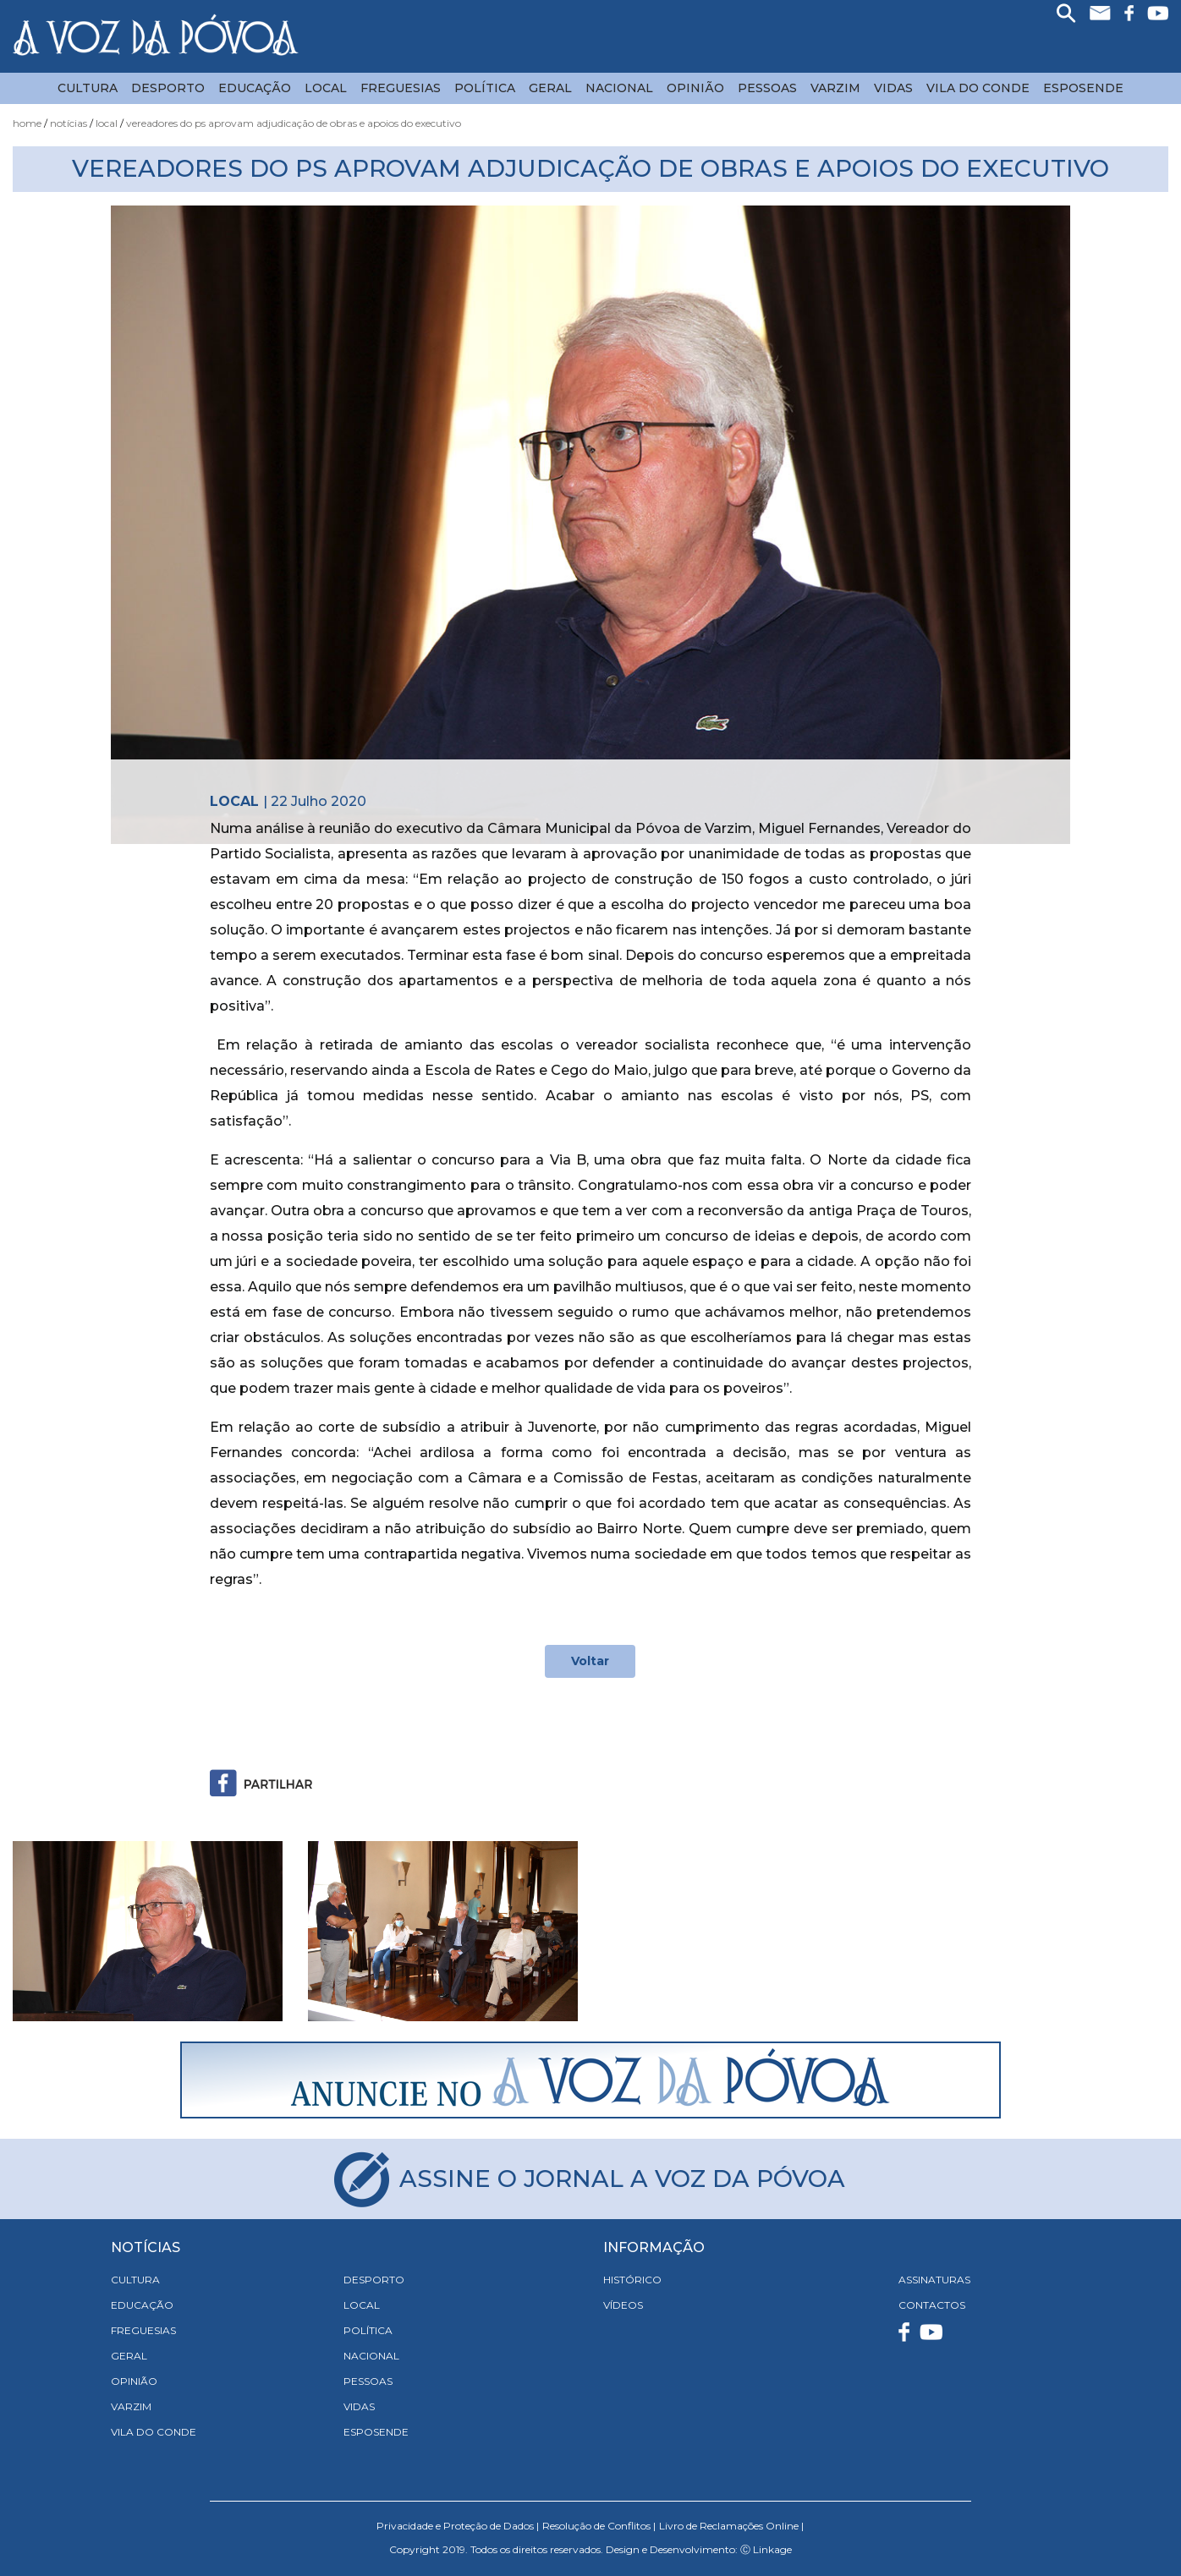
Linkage (772, 2549)
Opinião (695, 88)
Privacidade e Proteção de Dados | (457, 2525)
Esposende (1083, 88)
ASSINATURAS (934, 2279)
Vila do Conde (978, 88)
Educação (254, 88)
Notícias (68, 123)
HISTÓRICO (632, 2279)
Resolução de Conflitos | (599, 2525)
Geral (550, 88)
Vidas (893, 88)
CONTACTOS (931, 2305)
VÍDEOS (623, 2305)
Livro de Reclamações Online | (731, 2525)
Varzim (835, 88)
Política (484, 88)
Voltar (590, 1661)
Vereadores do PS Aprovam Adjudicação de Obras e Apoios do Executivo (293, 123)
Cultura (88, 88)
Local (326, 88)
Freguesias (400, 88)
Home (27, 123)
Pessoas (767, 88)
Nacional (619, 88)
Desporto (168, 88)
